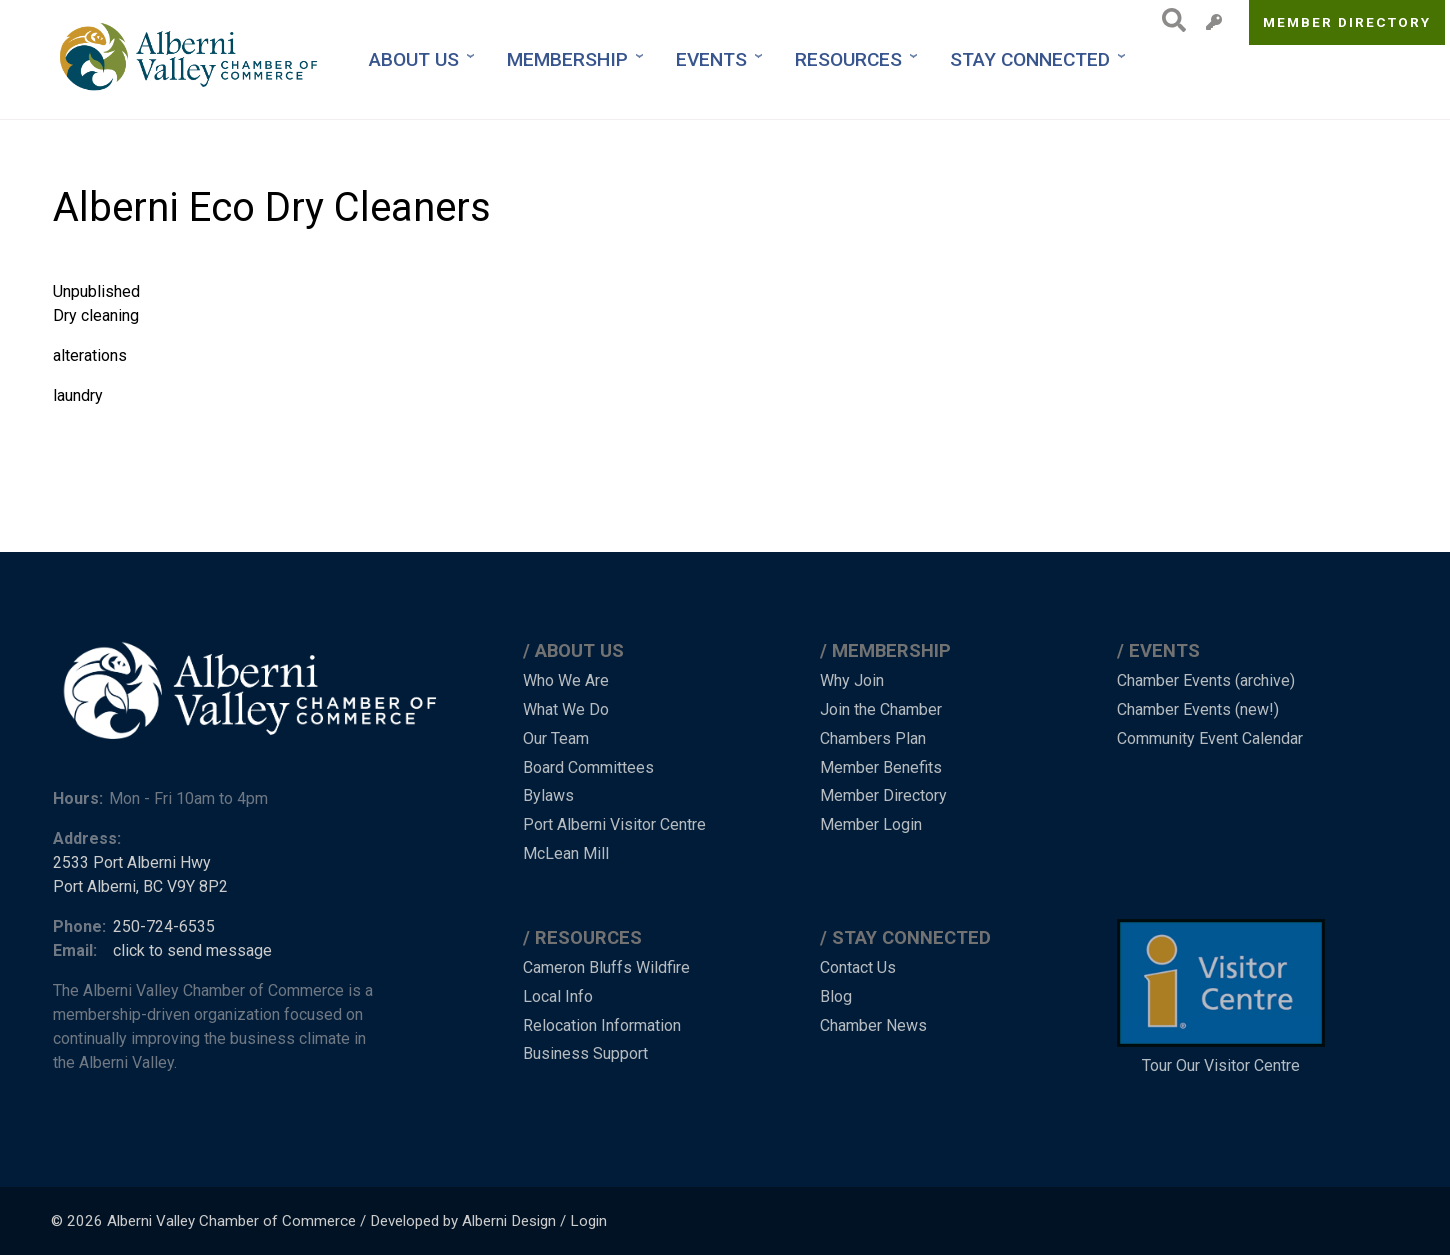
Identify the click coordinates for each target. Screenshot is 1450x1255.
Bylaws (548, 795)
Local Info (558, 996)
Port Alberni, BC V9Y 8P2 (140, 886)
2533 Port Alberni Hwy (132, 862)
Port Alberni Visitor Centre (614, 824)
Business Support (585, 1053)
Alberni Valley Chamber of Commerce (231, 1221)
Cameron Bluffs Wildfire (606, 967)
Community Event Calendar (1210, 738)
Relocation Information (602, 1025)
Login (588, 1221)
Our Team (556, 738)
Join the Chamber (881, 709)
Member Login (871, 824)
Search (1168, 20)
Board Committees (588, 767)
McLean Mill (566, 853)
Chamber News (873, 1025)
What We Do (566, 709)
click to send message (192, 950)
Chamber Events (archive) (1206, 680)
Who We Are (566, 680)
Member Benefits (881, 767)
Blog (836, 996)
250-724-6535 (164, 926)
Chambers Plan (873, 738)
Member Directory (1347, 22)
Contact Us (858, 967)
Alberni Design (509, 1221)
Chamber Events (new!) (1198, 709)
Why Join (852, 680)
